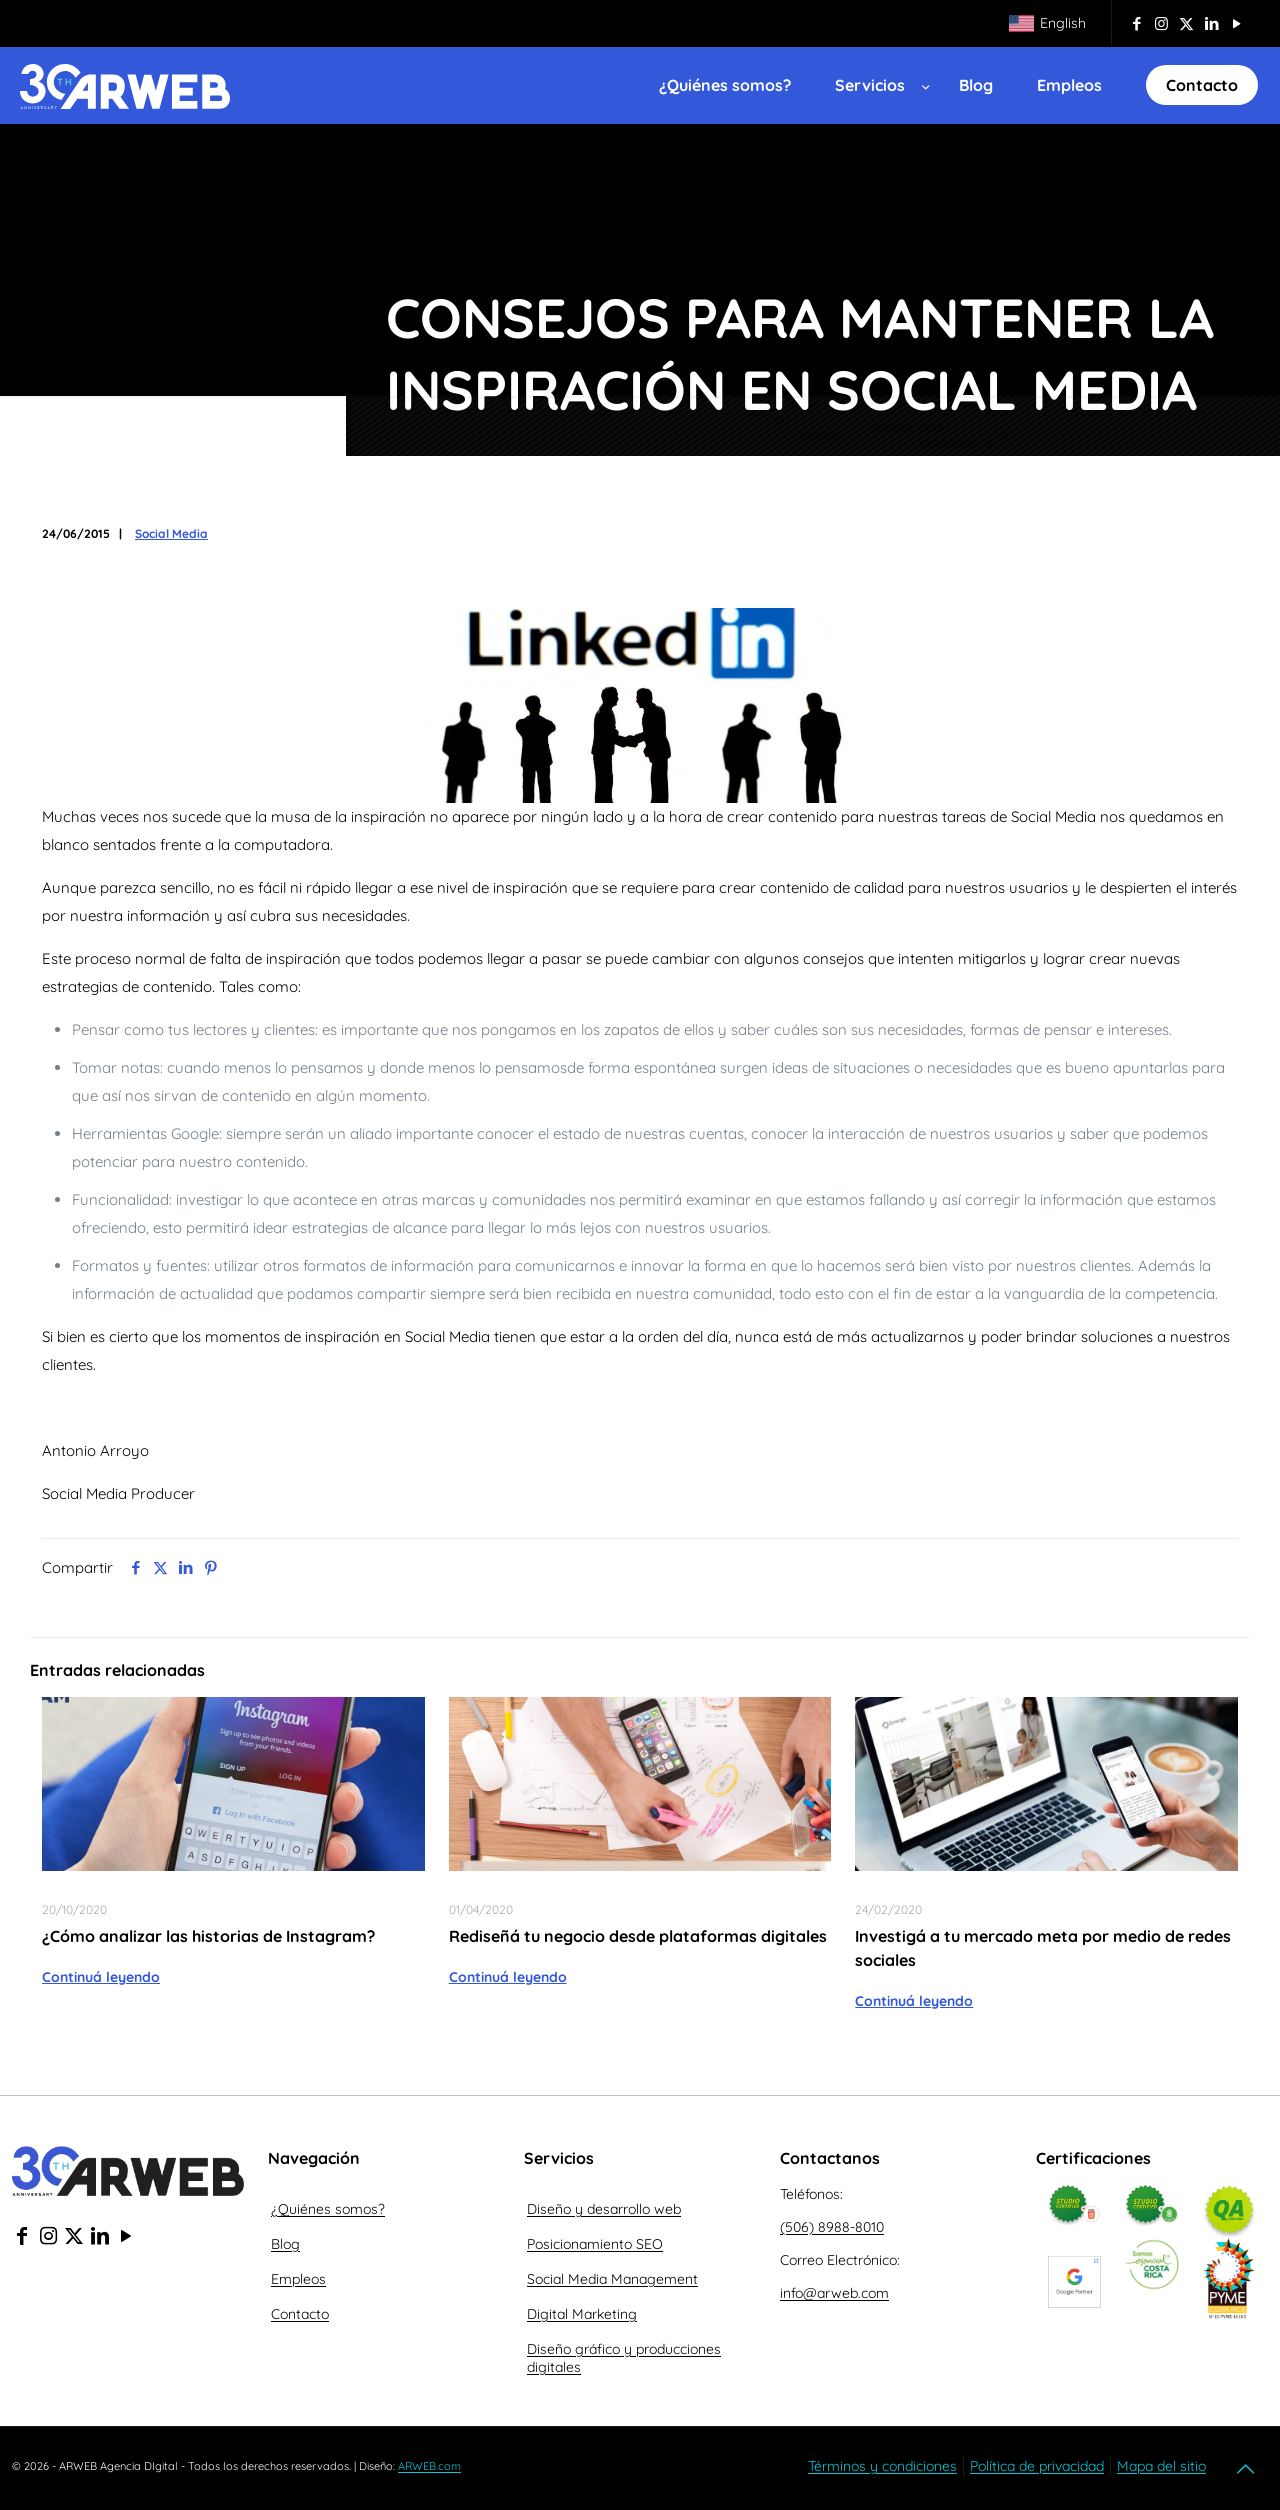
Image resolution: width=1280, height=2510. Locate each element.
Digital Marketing (582, 2314)
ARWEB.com (429, 2466)
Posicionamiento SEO (595, 2244)
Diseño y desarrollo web (604, 2209)
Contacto (300, 2314)
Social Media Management (612, 2279)
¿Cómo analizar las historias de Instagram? (208, 1936)
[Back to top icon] (1247, 2469)
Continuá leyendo (101, 1977)
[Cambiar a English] (1047, 23)
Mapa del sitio (1161, 2466)
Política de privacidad (1037, 2466)
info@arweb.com (834, 2293)
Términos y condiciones (882, 2466)
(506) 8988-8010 (832, 2227)
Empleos (298, 2279)
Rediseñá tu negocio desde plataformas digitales (638, 1936)
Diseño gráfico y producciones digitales (624, 2358)
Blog (285, 2244)
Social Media (171, 533)
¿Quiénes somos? (328, 2209)
